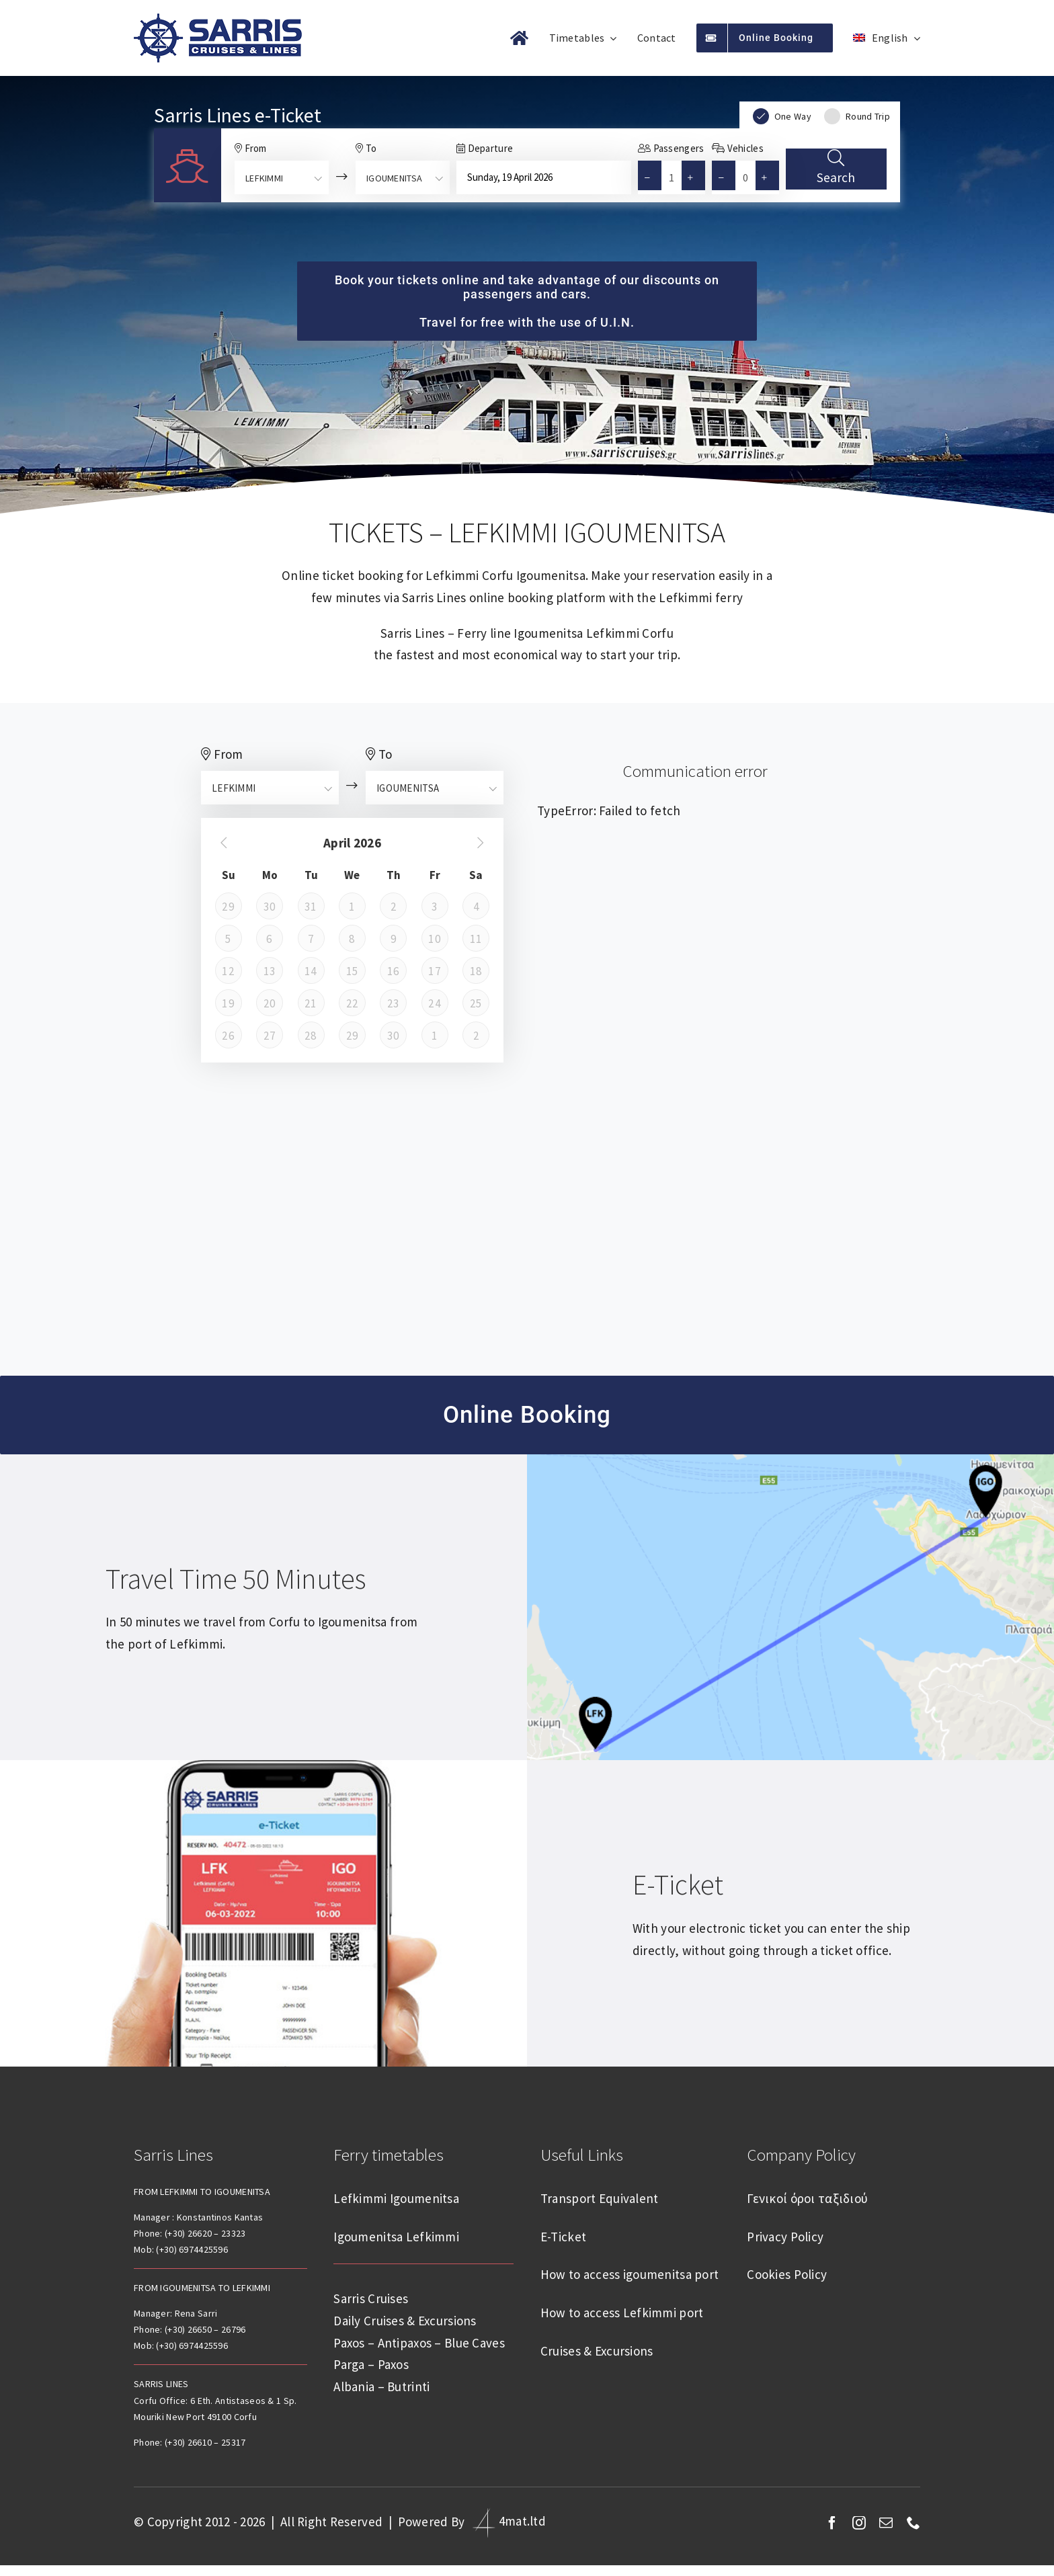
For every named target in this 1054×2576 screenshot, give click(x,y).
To (366, 148)
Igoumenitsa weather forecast (527, 1278)
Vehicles (738, 148)
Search (836, 165)
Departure (484, 148)
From (251, 148)
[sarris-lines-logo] (218, 19)
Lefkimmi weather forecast (527, 1145)
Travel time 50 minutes (236, 1578)
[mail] (886, 2523)
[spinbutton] (671, 177)
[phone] (913, 2523)
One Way (782, 116)
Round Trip (857, 116)
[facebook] (832, 2523)
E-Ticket (678, 1884)
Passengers (671, 148)
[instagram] (859, 2523)
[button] (695, 177)
